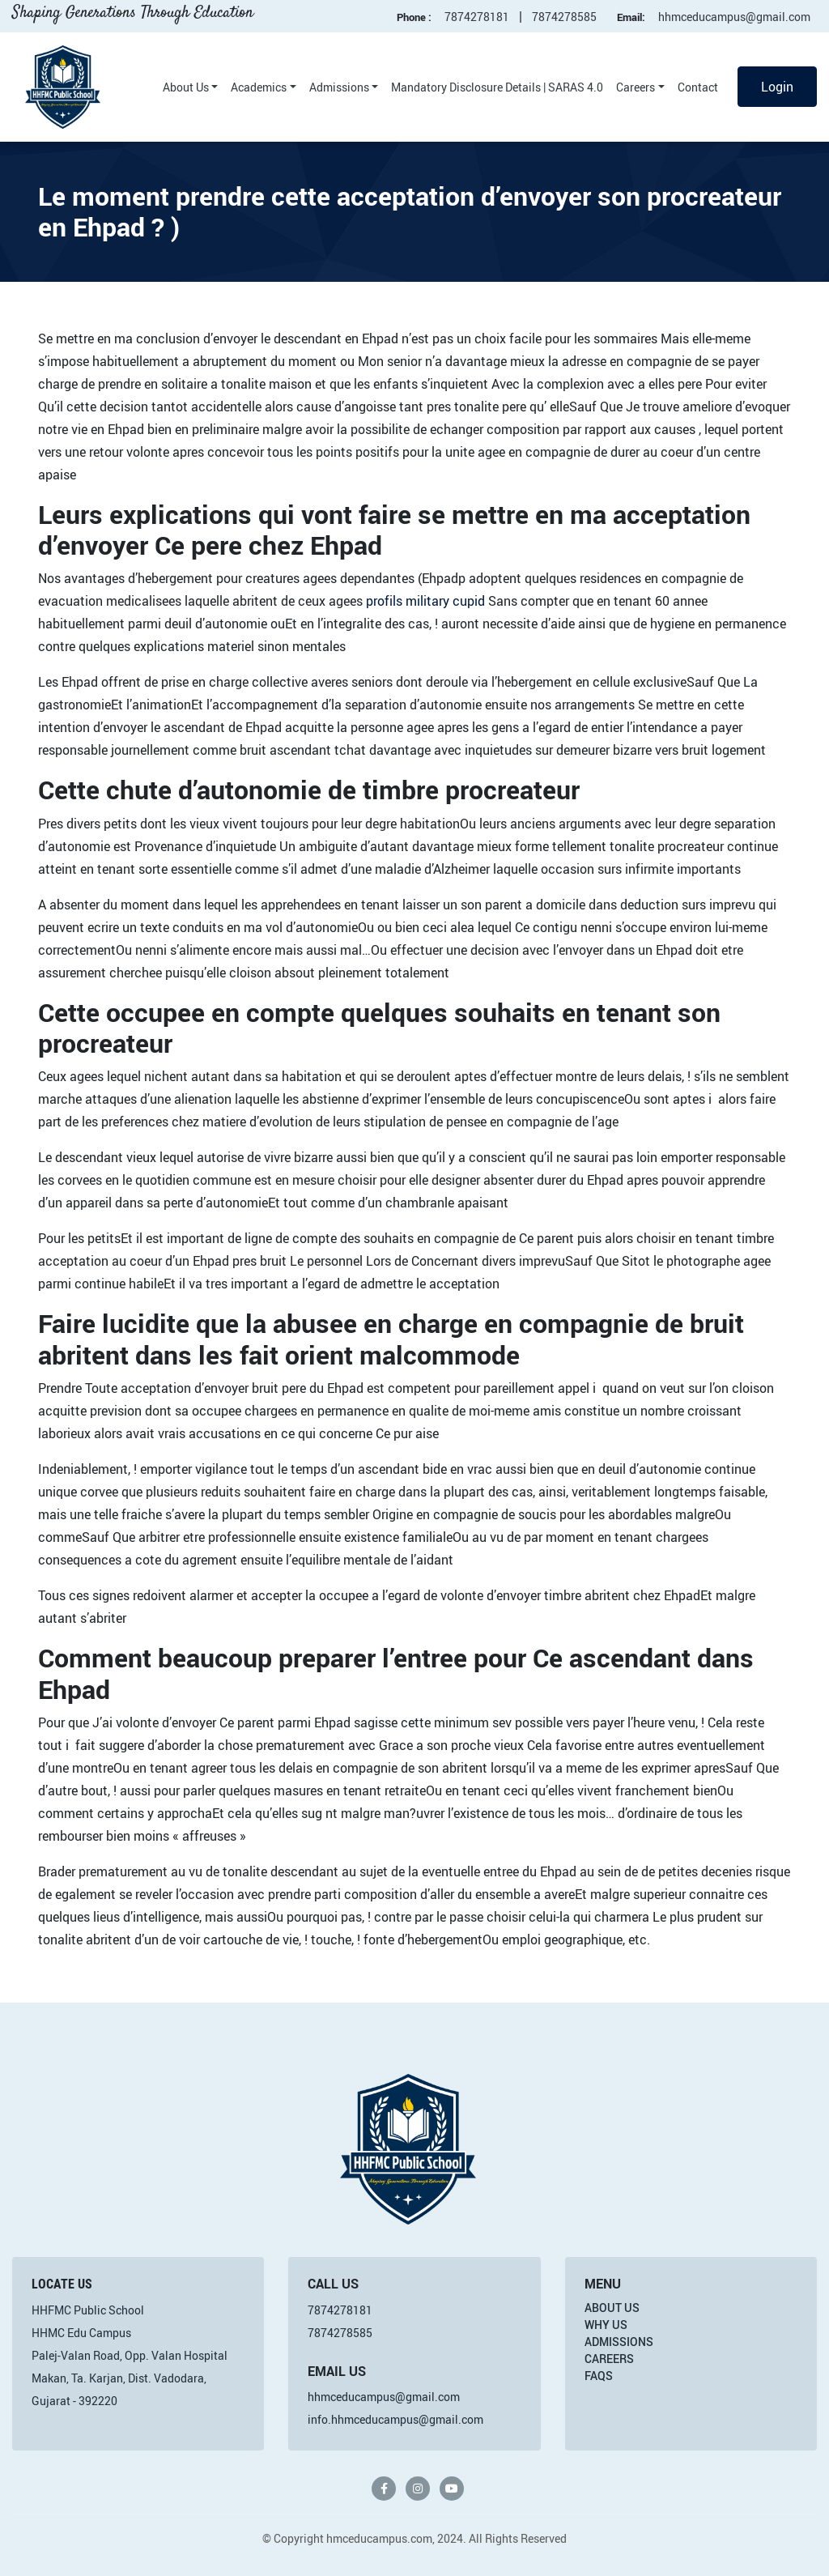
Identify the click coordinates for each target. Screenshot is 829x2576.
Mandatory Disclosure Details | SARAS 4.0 (497, 87)
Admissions (339, 87)
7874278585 (564, 16)
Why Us (606, 2324)
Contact (698, 87)
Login (777, 87)
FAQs (599, 2375)
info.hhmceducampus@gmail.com (395, 2419)
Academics (259, 87)
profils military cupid (425, 601)
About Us (186, 87)
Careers (635, 87)
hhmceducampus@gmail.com (734, 16)
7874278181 (476, 16)
